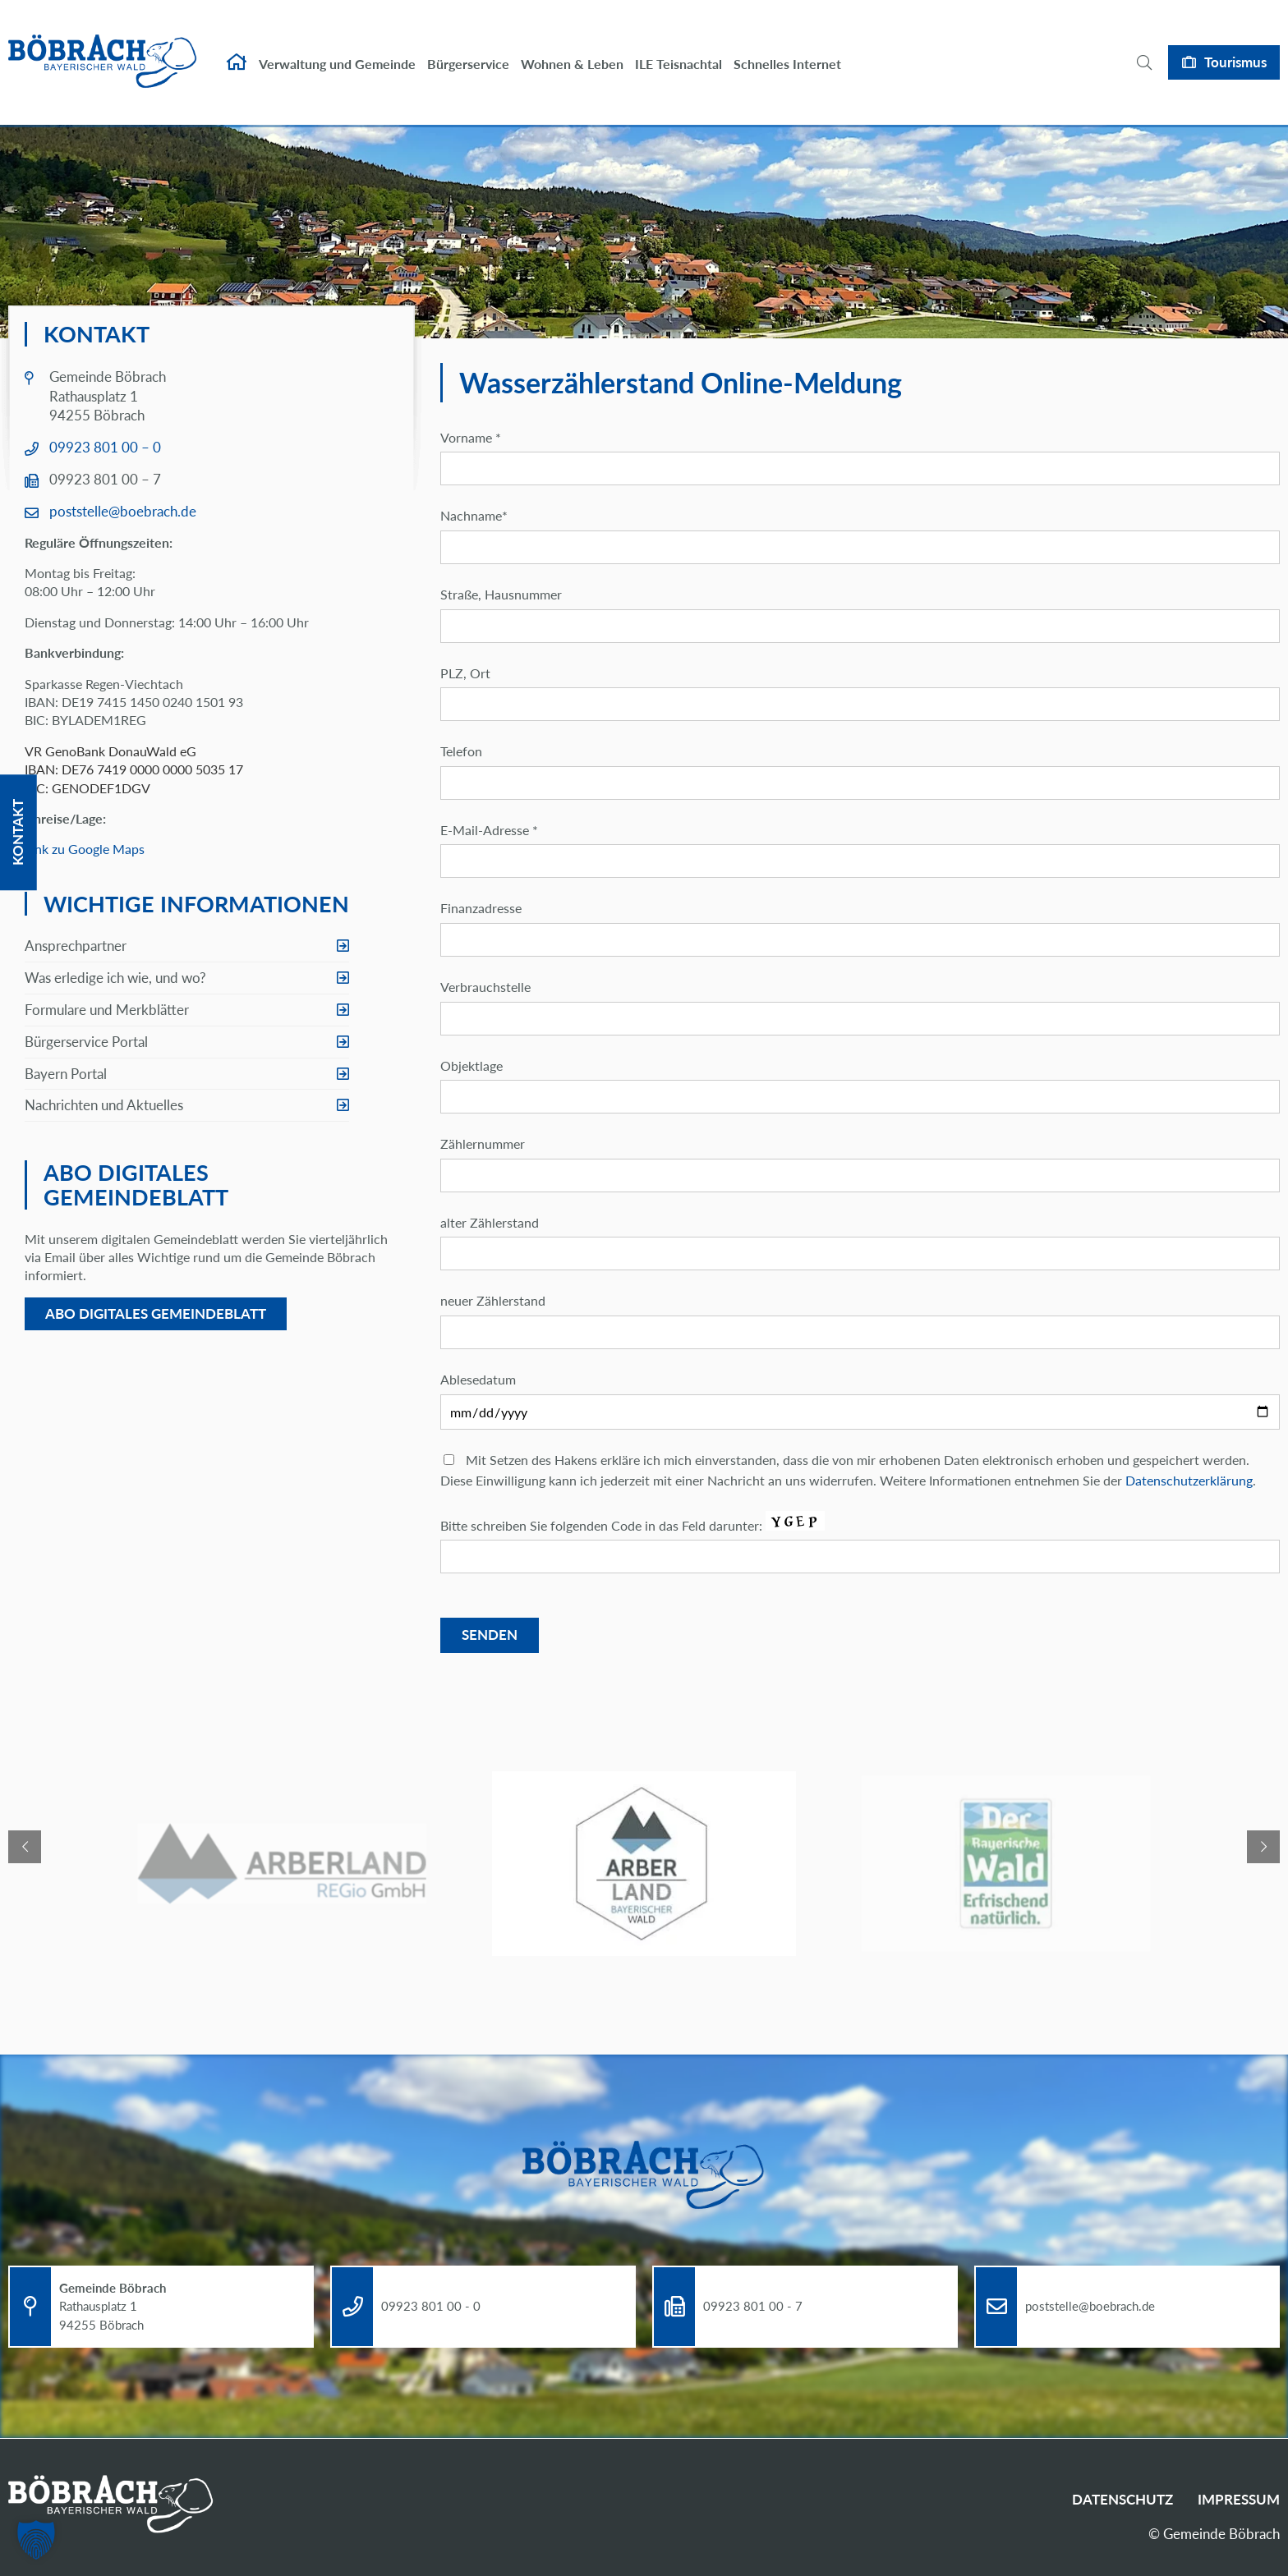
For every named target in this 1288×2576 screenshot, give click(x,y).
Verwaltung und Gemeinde (337, 47)
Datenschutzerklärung (1189, 1480)
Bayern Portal (66, 1073)
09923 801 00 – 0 (105, 447)
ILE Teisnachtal (678, 47)
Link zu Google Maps (85, 848)
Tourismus (1235, 45)
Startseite (236, 46)
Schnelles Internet (787, 47)
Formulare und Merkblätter (107, 1009)
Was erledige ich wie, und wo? (115, 977)
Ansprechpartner (75, 945)
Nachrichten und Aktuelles (104, 1105)
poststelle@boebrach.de (122, 511)
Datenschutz (1122, 2499)
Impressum (1239, 2499)
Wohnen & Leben (572, 47)
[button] (36, 2540)
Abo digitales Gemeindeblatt (155, 1313)
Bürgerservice (468, 47)
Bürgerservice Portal (86, 1041)
